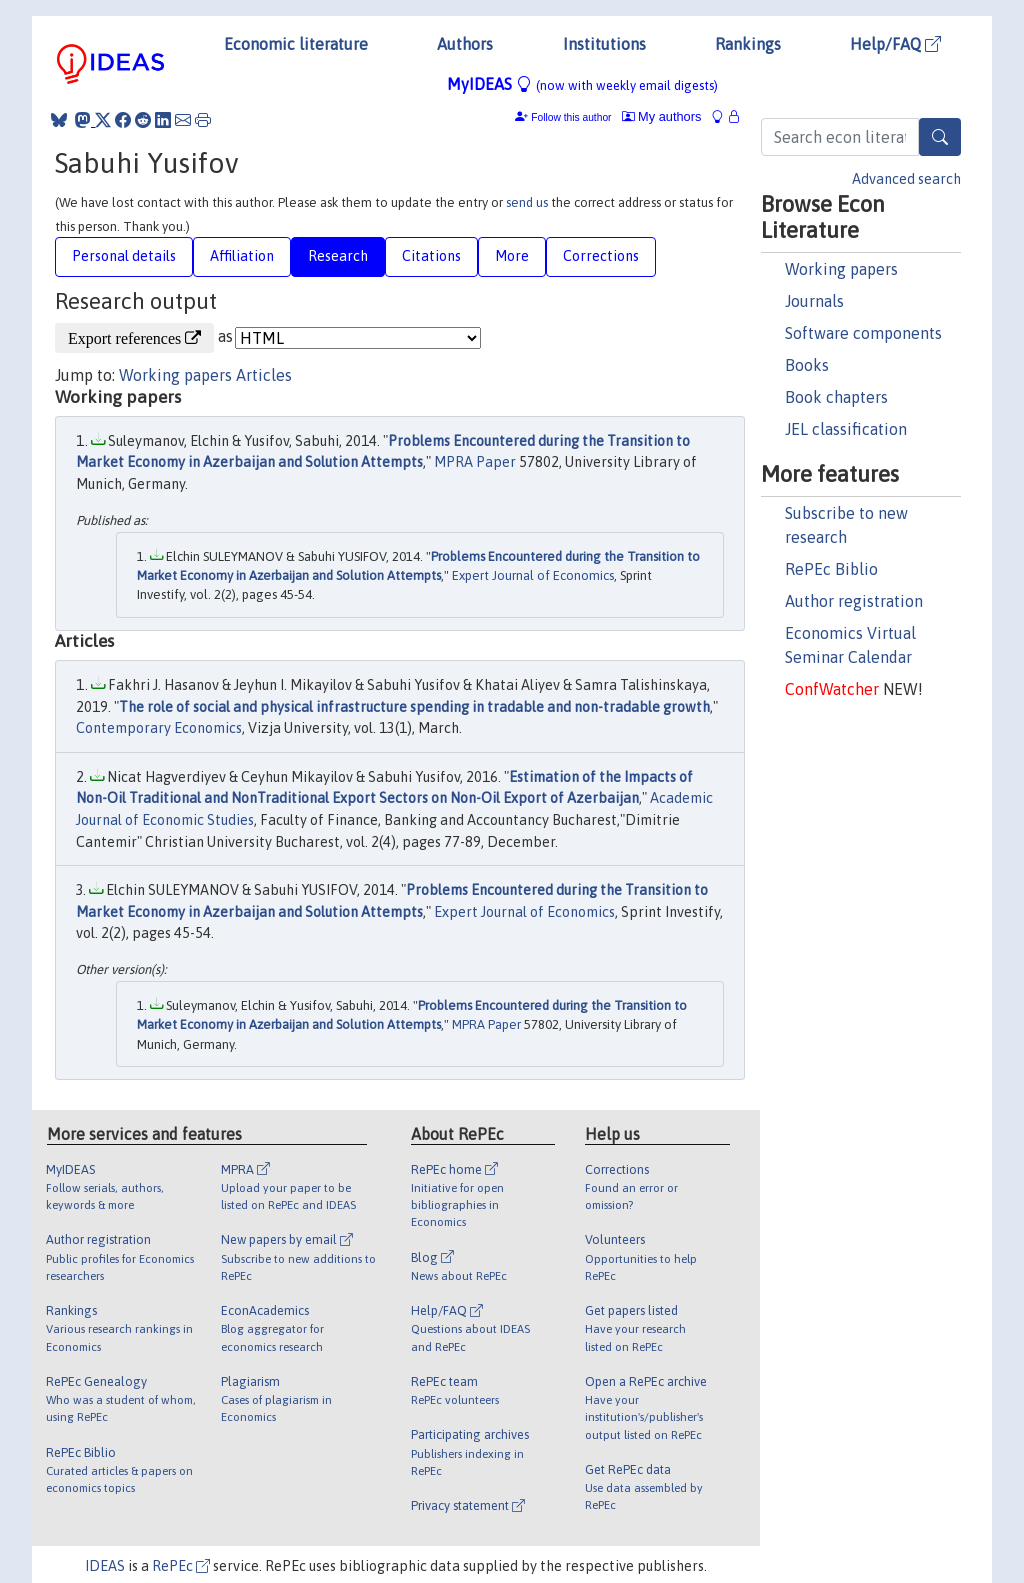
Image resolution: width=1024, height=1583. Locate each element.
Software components (863, 333)
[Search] (940, 137)
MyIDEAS (582, 84)
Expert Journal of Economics (533, 575)
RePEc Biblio (831, 569)
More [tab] (512, 256)
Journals (814, 301)
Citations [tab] (431, 256)
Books (807, 365)
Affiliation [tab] (242, 256)
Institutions (604, 44)
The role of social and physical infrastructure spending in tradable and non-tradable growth (414, 707)
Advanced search (906, 179)
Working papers (841, 269)
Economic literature (296, 44)
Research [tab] (338, 256)
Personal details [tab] (124, 256)
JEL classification (846, 429)
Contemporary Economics (159, 728)
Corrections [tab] (601, 256)
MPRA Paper (475, 462)
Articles (264, 375)
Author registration (854, 601)
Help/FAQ (895, 44)
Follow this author (571, 117)
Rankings (748, 44)
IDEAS (105, 1566)
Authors (465, 44)
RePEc (181, 1566)
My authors (662, 116)
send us (527, 202)
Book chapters (836, 397)
